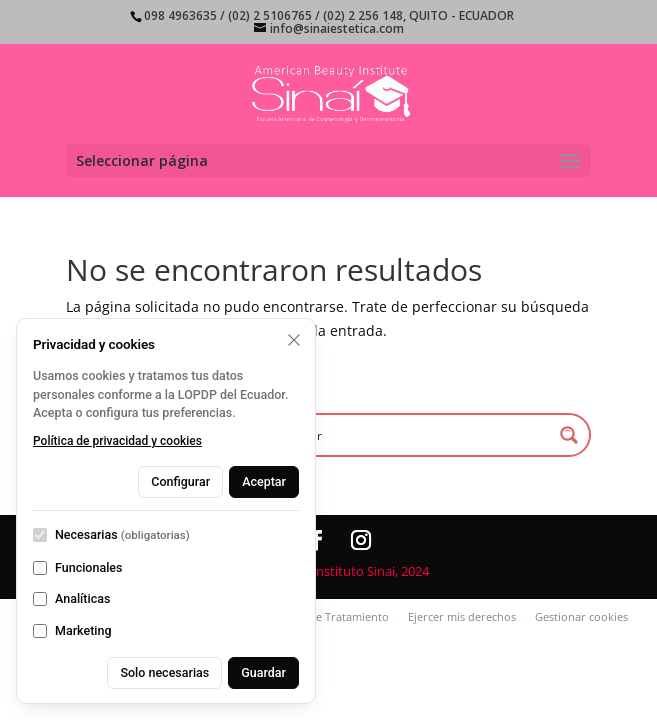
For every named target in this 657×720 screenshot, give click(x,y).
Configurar (180, 481)
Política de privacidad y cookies (117, 441)
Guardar (263, 672)
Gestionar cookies (581, 616)
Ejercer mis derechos (462, 616)
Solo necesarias (164, 672)
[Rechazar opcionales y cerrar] (294, 340)
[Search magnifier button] (569, 435)
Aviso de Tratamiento (333, 616)
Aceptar (264, 481)
